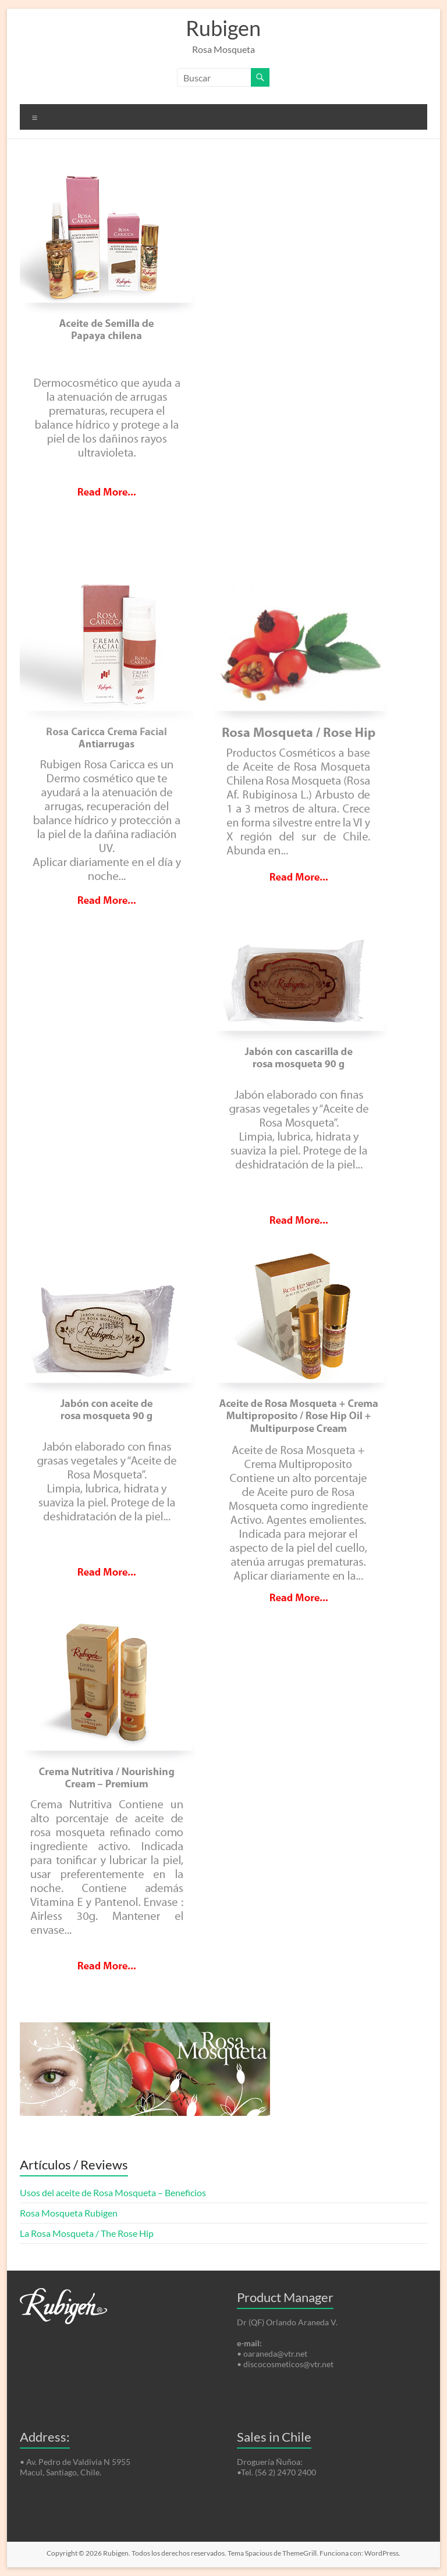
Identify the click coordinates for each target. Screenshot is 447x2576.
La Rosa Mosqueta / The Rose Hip (87, 2233)
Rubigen (223, 28)
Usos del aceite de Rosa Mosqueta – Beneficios (113, 2192)
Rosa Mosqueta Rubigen (69, 2212)
